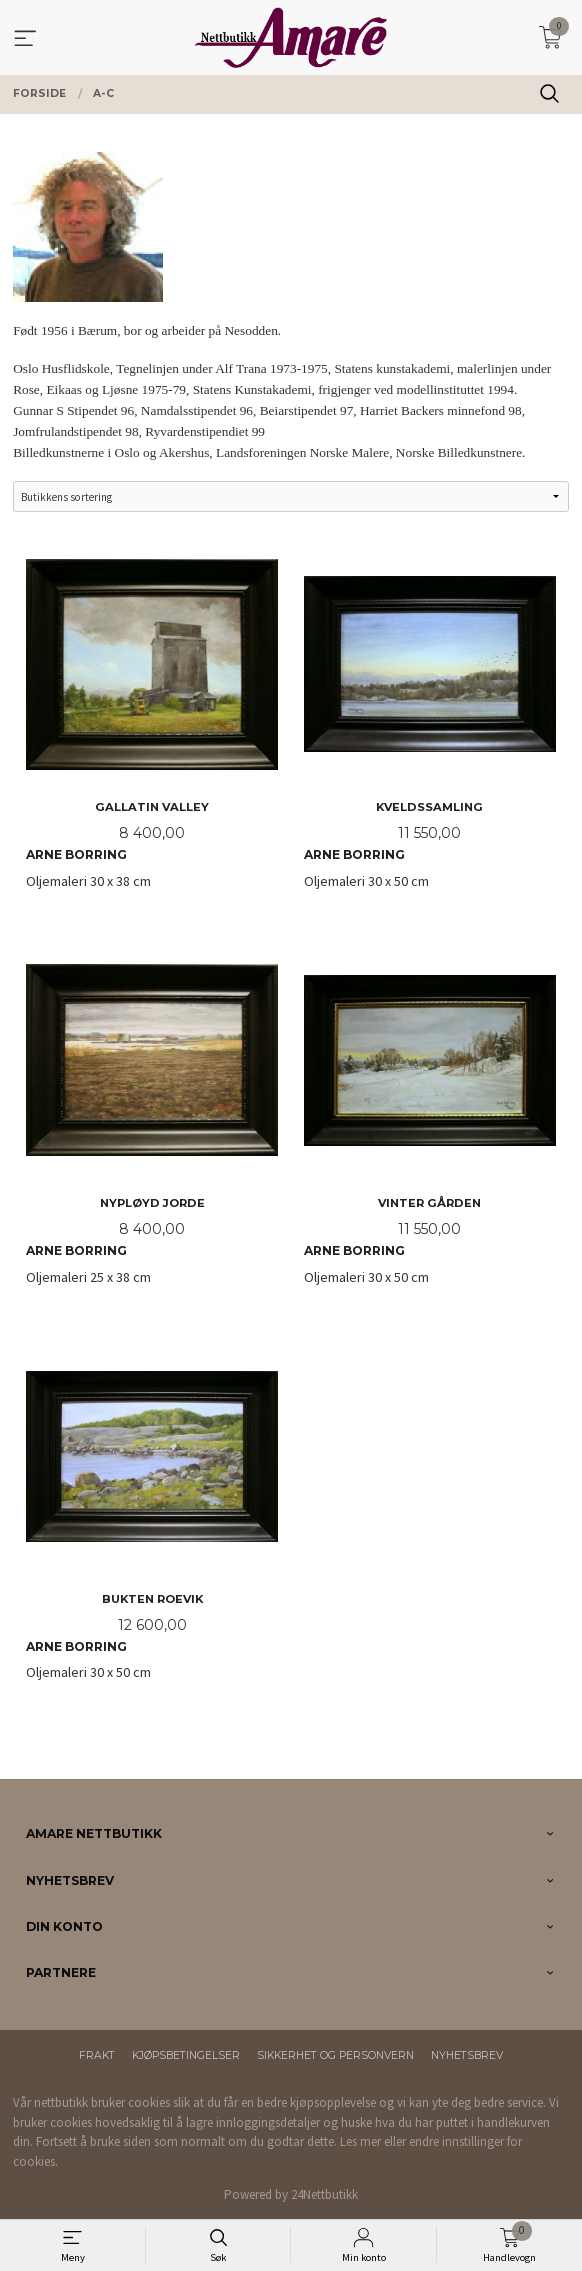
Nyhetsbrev (467, 2055)
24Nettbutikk (324, 2194)
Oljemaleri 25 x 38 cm (152, 1120)
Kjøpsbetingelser (186, 2055)
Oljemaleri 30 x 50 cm (430, 724)
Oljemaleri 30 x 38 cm (152, 724)
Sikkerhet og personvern (335, 2055)
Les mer (360, 2141)
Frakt (97, 2055)
